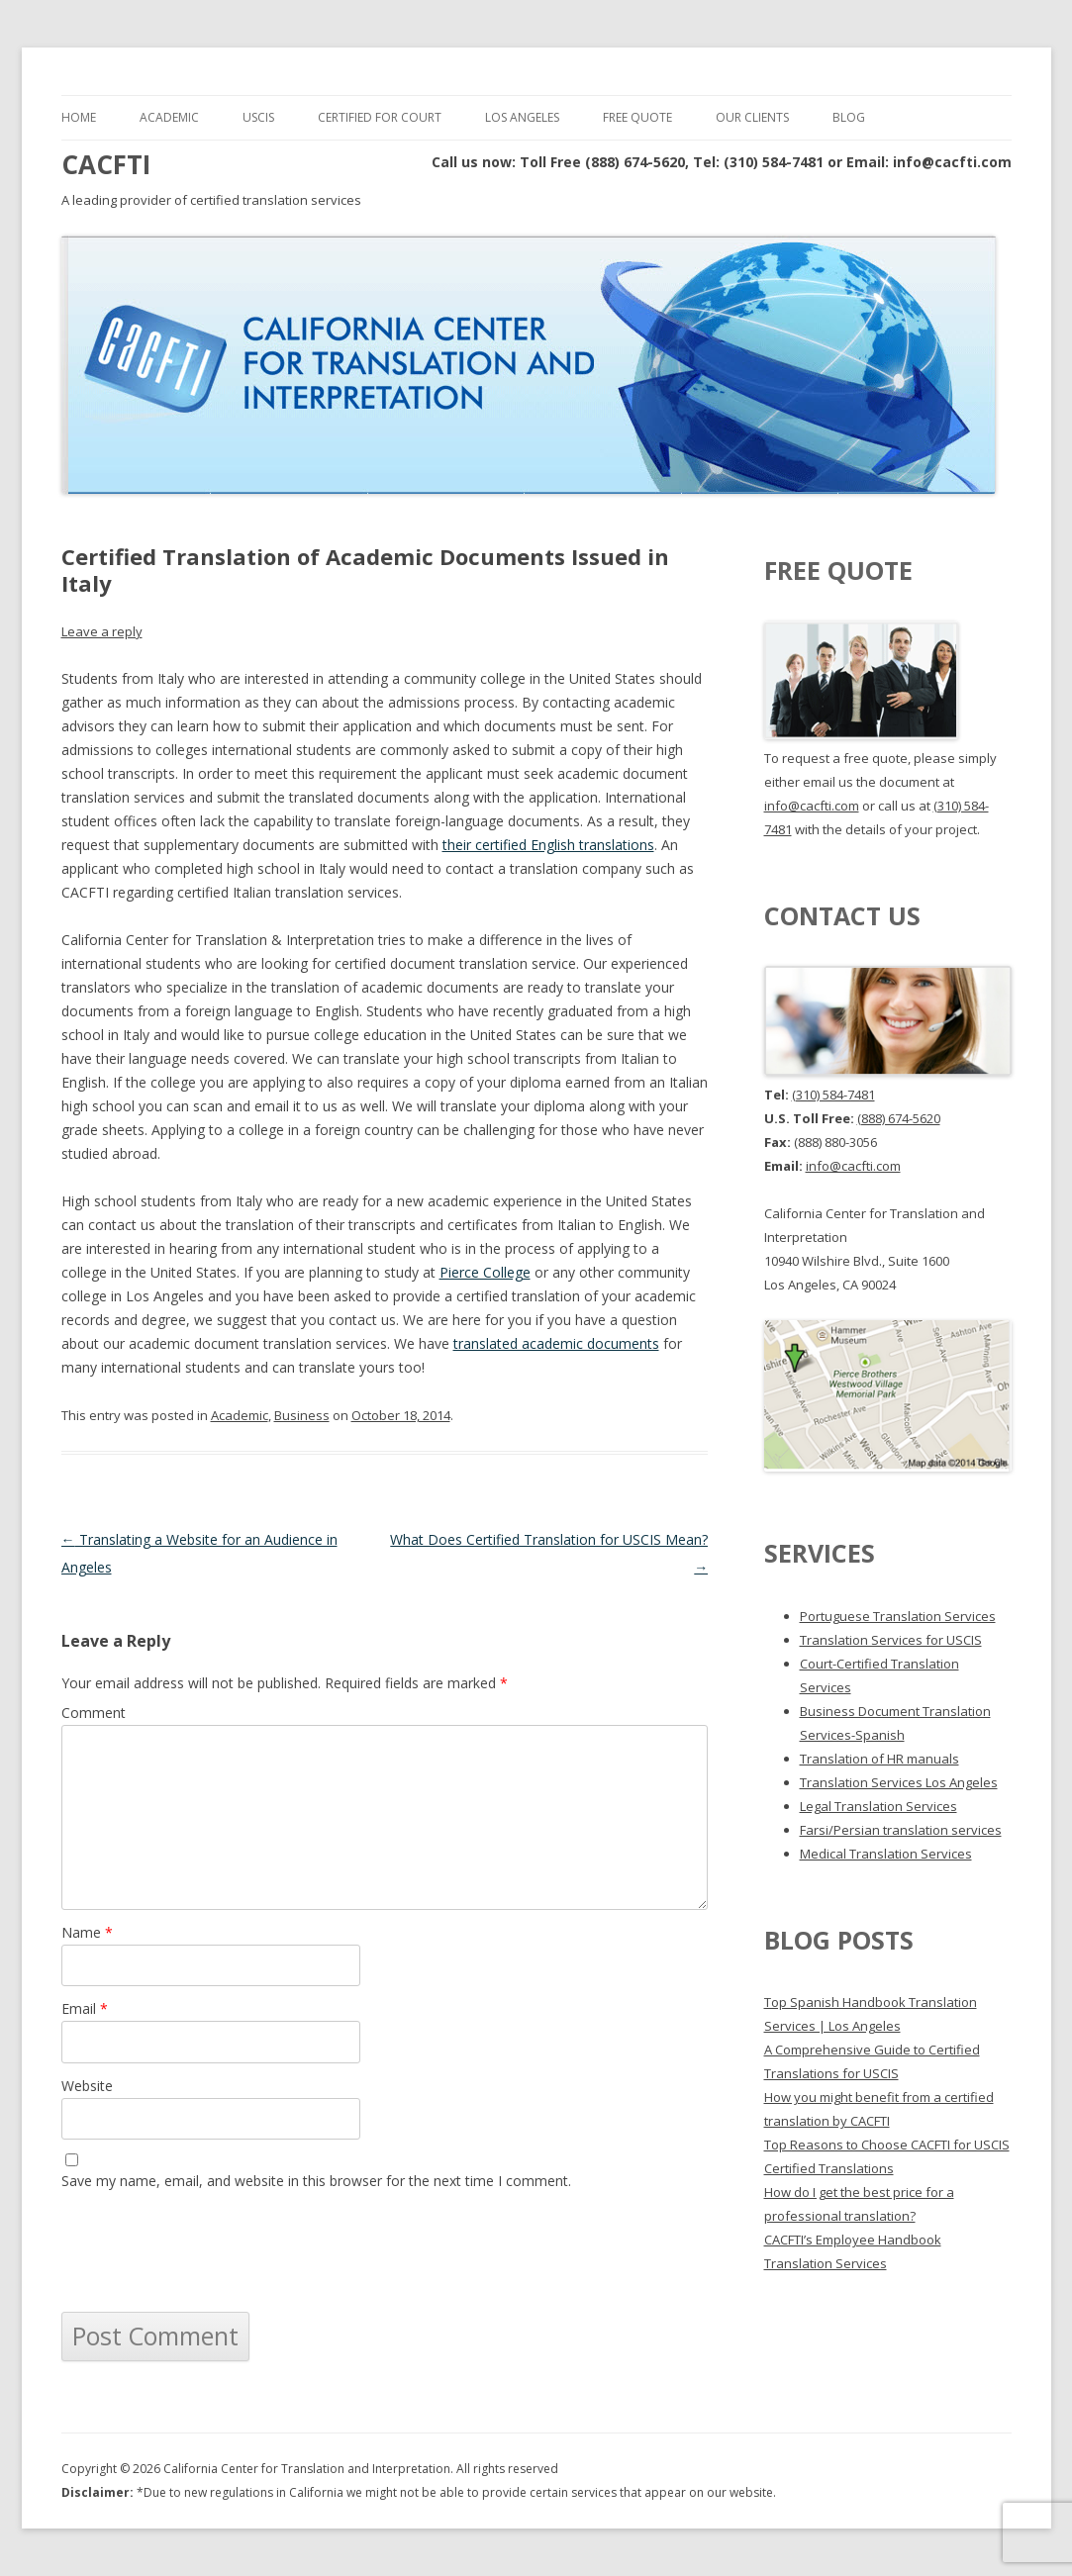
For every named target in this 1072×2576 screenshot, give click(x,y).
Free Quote (637, 117)
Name (87, 1932)
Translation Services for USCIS (891, 1640)
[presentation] (211, 2252)
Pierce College (485, 1272)
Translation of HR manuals (879, 1758)
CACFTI (105, 164)
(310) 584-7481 (833, 1094)
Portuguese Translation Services (898, 1616)
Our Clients (752, 117)
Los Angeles (522, 117)
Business (302, 1415)
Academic (169, 117)
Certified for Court (379, 117)
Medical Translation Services (886, 1853)
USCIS (258, 117)
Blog (848, 117)
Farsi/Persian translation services (901, 1830)
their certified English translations (548, 844)
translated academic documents (556, 1343)
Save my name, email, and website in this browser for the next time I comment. (316, 2180)
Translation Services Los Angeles (899, 1782)
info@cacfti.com (811, 805)
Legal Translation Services (878, 1806)
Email (84, 2008)
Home (78, 117)
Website (87, 2085)
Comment (93, 1712)
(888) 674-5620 (898, 1118)
